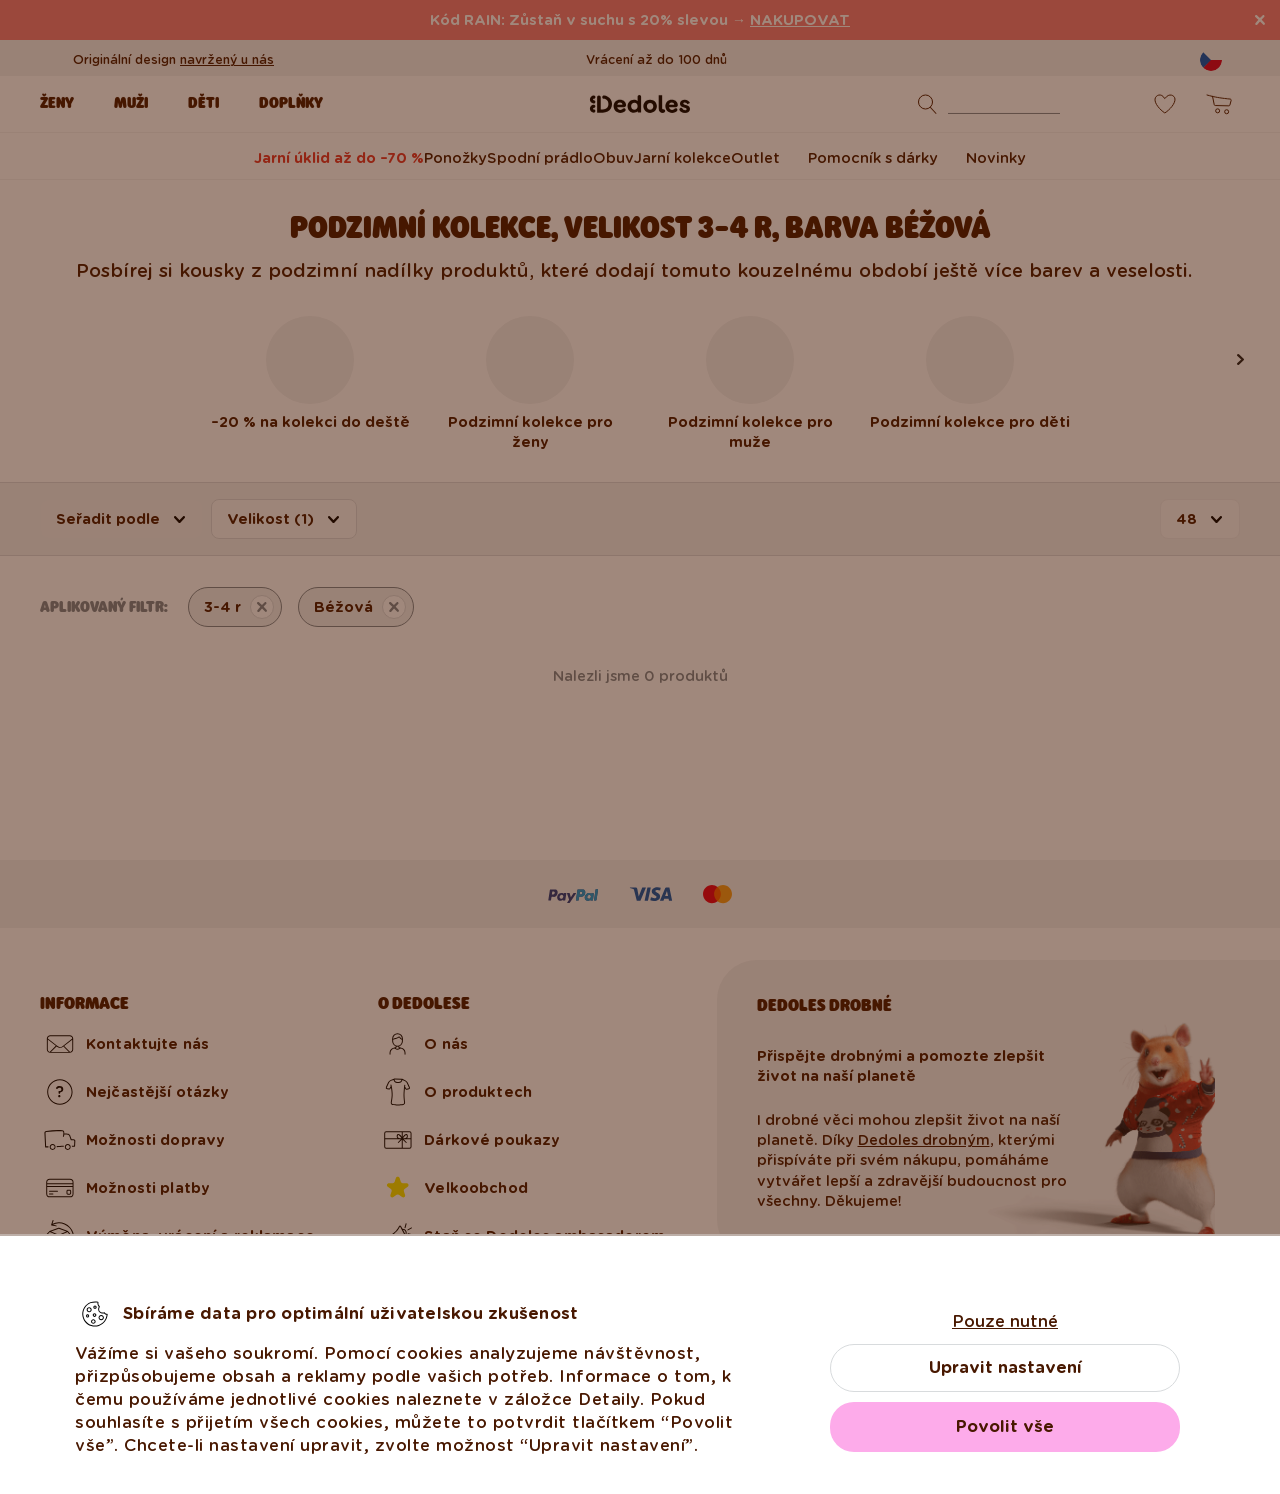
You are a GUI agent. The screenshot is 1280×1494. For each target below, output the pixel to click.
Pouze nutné (1005, 1321)
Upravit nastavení (1005, 1367)
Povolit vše (1005, 1426)
